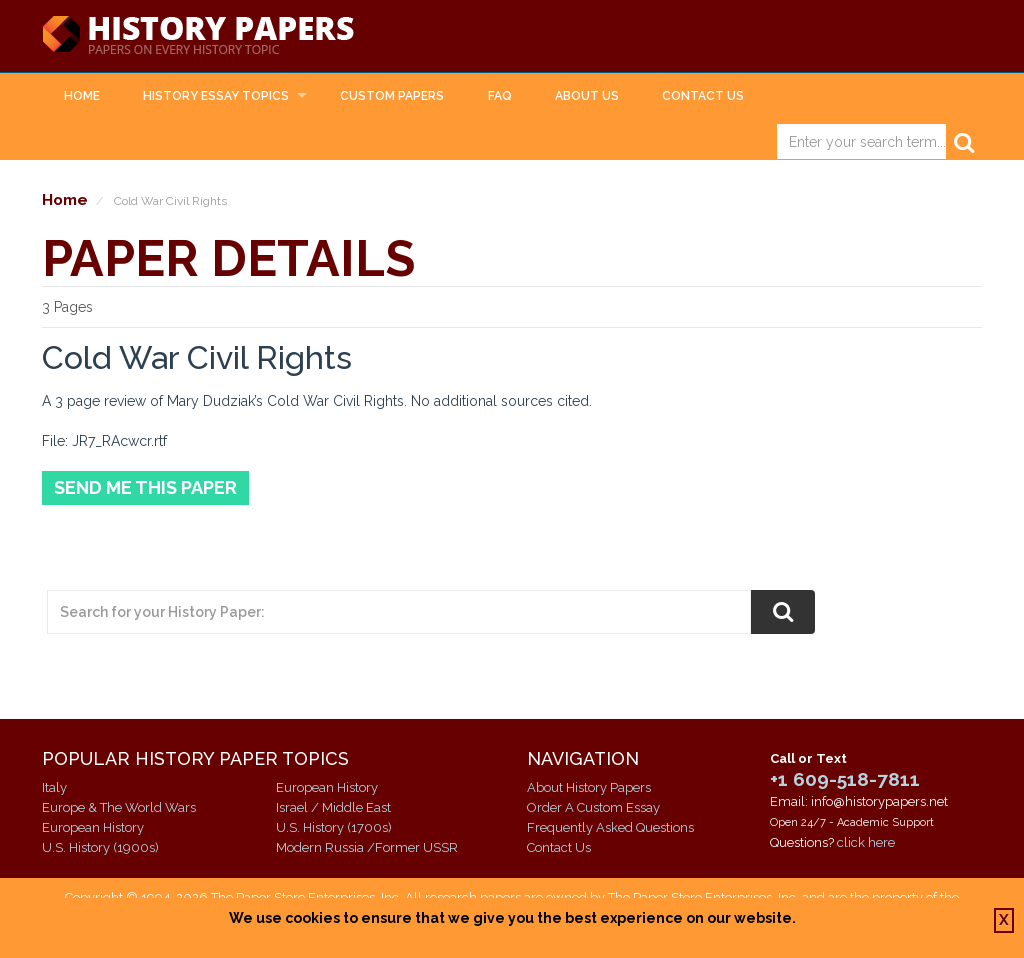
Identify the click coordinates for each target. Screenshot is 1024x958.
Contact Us (703, 96)
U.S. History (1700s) (334, 827)
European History (93, 827)
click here (866, 842)
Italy (54, 787)
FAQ (500, 96)
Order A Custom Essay (593, 807)
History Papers (198, 36)
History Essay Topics (216, 96)
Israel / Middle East (333, 807)
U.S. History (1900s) (100, 847)
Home (82, 96)
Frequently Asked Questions (610, 827)
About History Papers (589, 787)
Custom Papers (392, 96)
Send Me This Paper (145, 487)
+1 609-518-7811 (845, 779)
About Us (587, 96)
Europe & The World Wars (119, 807)
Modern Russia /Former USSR (367, 847)
